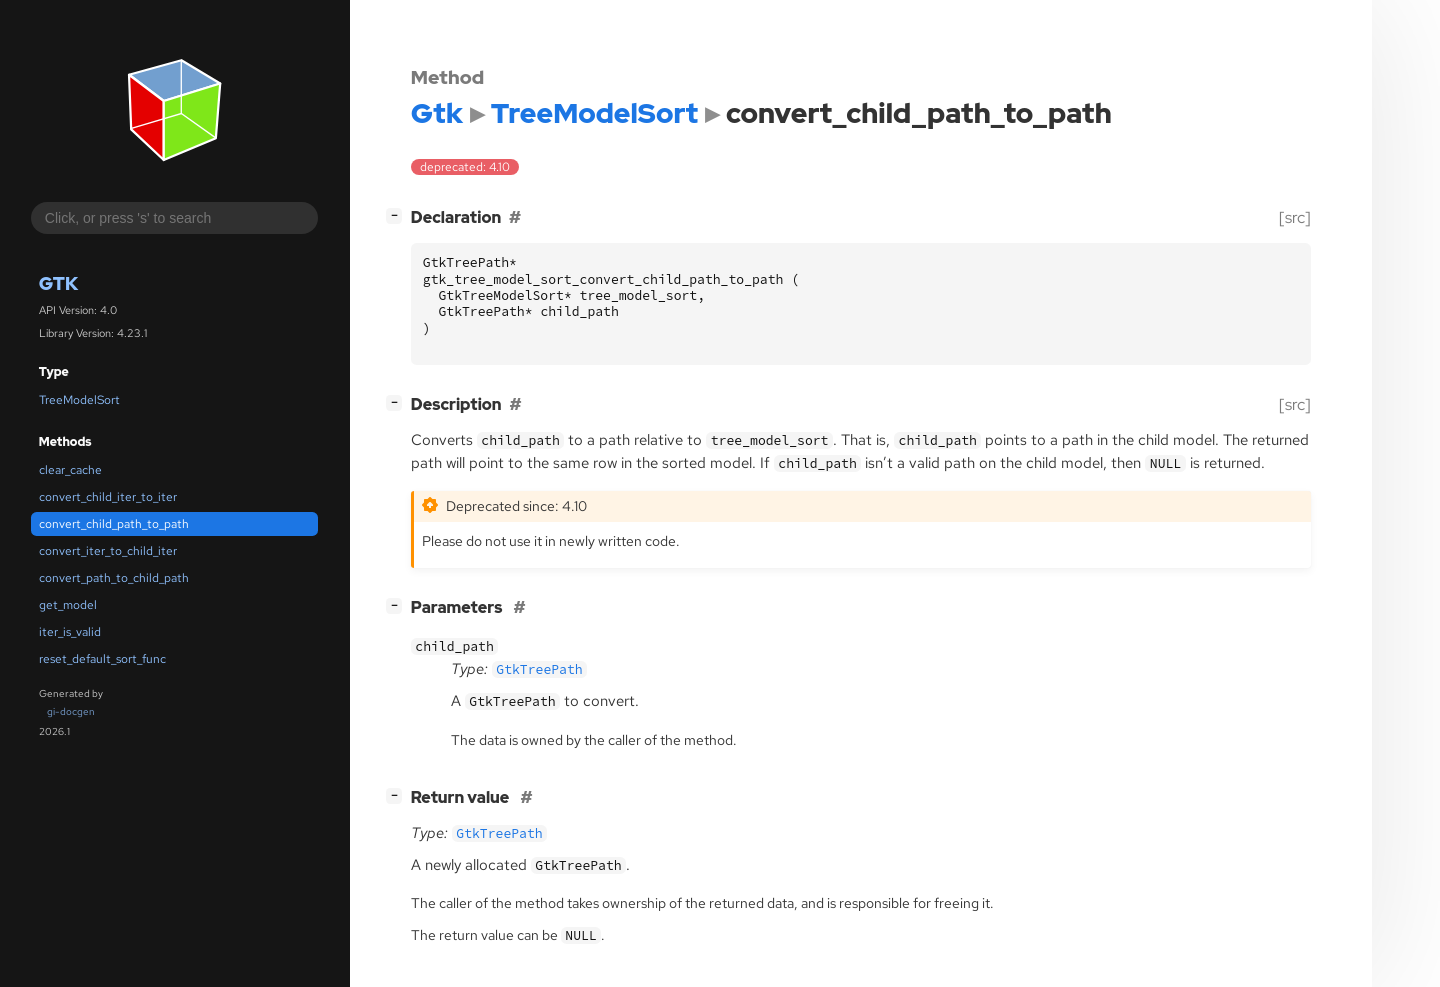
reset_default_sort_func (102, 659)
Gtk (58, 283)
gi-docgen (71, 711)
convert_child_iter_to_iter (108, 497)
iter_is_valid (70, 632)
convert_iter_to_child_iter (108, 551)
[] (398, 215)
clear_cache (70, 470)
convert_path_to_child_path (114, 578)
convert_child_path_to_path (114, 524)
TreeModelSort (79, 400)
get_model (68, 605)
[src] (1295, 217)
